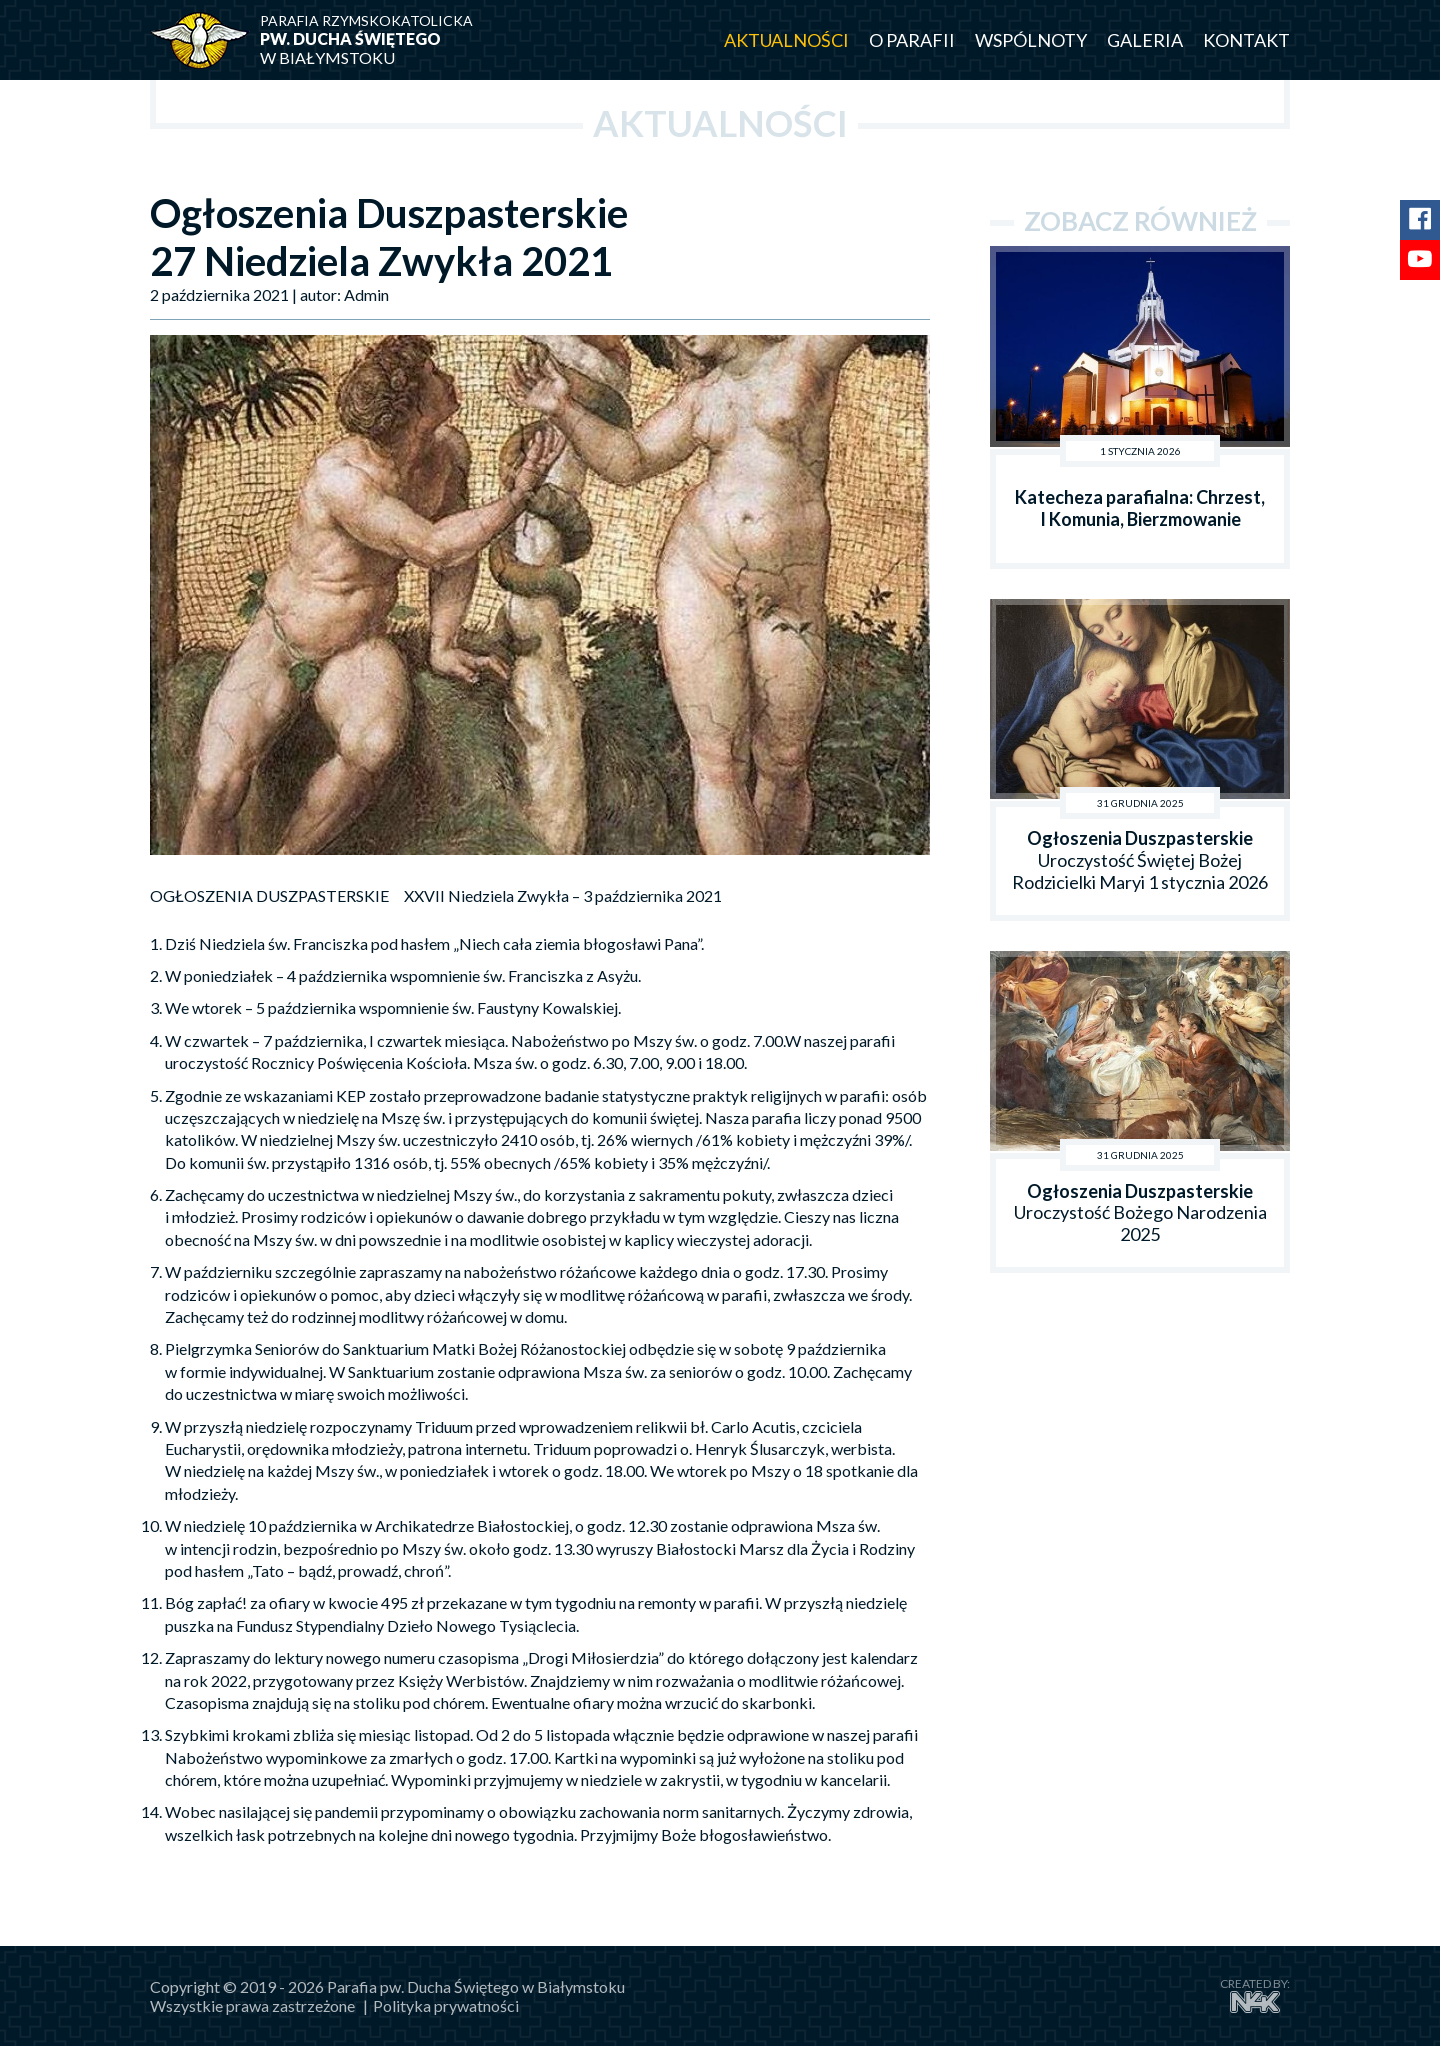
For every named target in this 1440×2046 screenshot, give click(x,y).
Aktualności (786, 40)
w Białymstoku (380, 39)
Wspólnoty (1031, 40)
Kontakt (1246, 40)
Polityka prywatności (446, 2005)
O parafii (912, 40)
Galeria (1145, 40)
